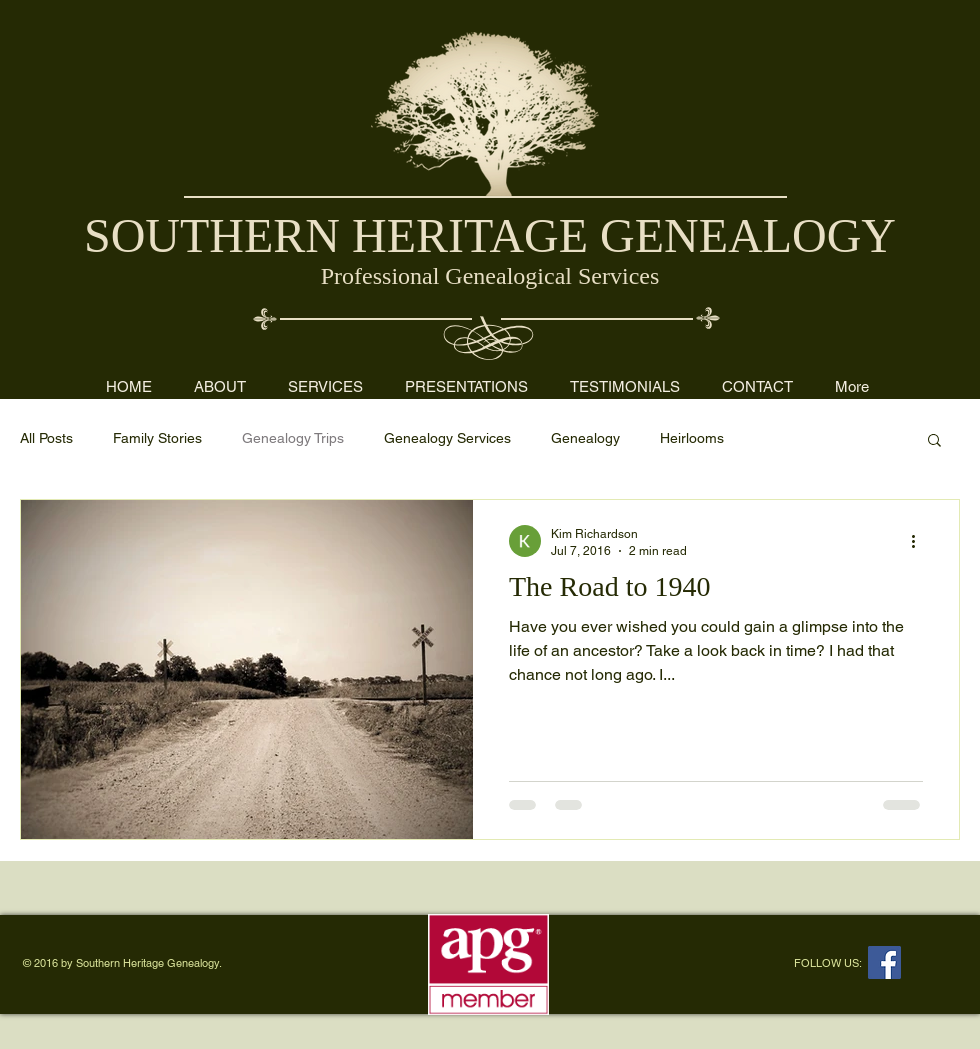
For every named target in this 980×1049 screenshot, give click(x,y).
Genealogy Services (447, 438)
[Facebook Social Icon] (884, 962)
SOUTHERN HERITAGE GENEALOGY (490, 235)
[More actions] (920, 541)
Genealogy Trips (293, 438)
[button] (934, 441)
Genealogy (585, 438)
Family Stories (157, 438)
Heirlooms (692, 438)
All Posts (46, 438)
